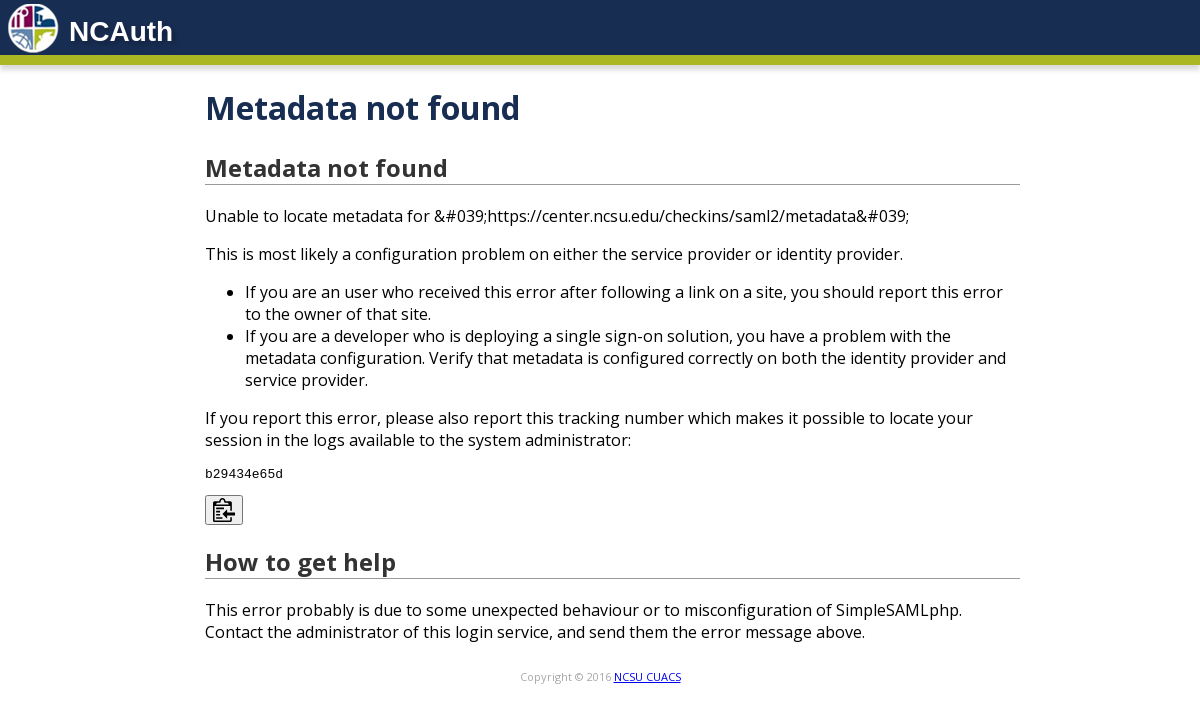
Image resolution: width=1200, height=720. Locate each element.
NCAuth (121, 31)
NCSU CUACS (647, 679)
